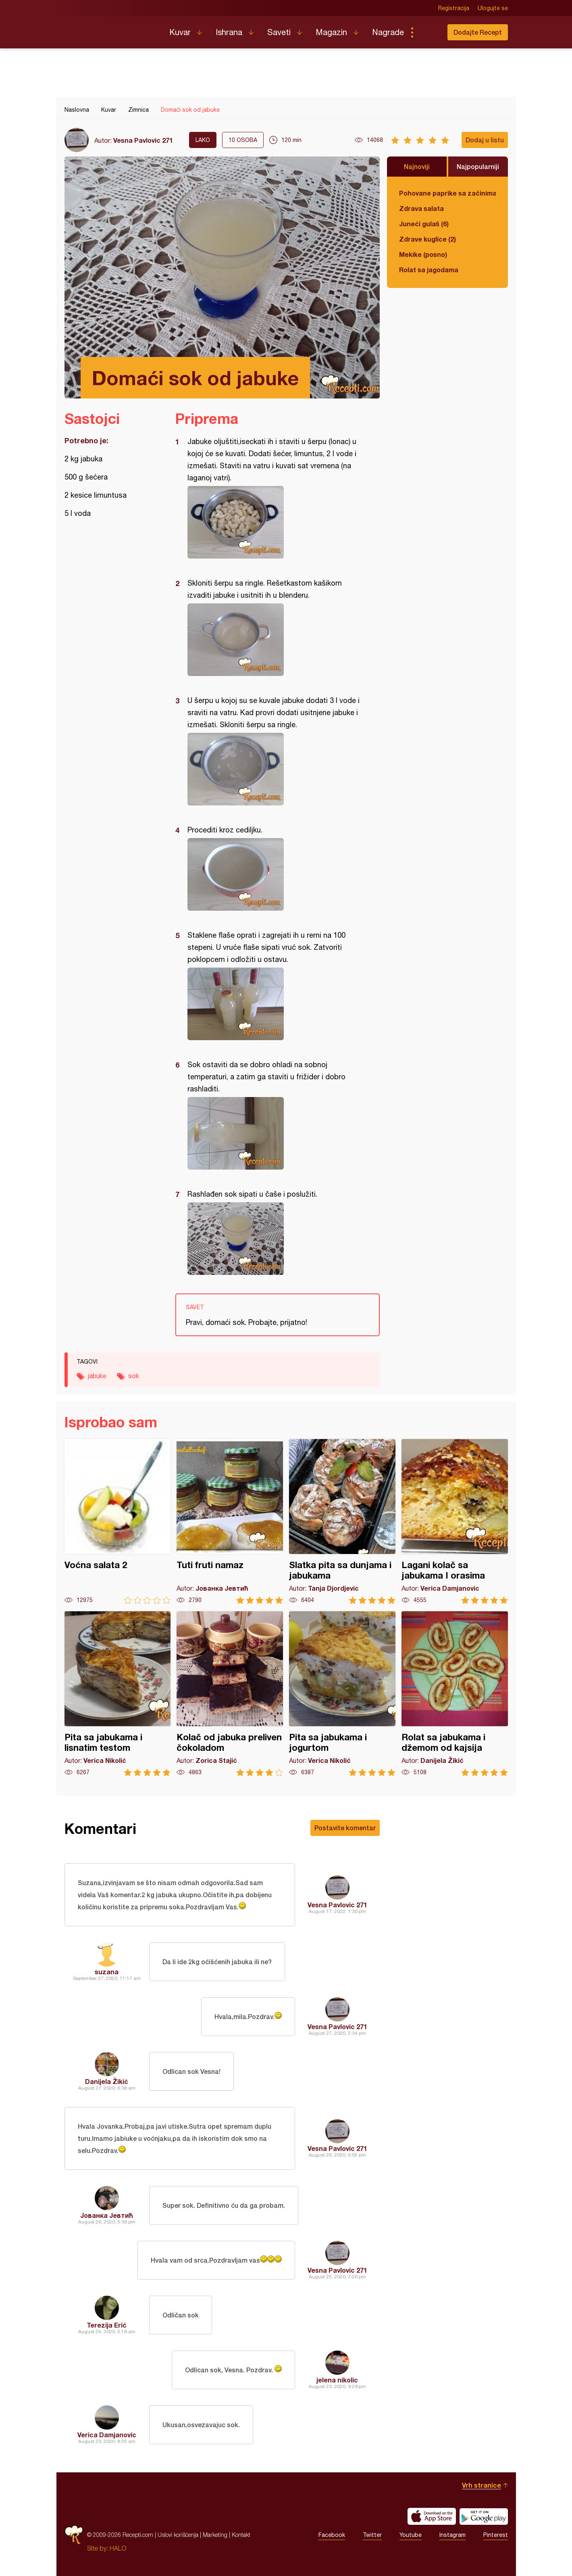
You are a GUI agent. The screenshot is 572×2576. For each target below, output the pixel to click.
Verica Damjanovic (106, 2434)
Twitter (372, 2535)
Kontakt (241, 2534)
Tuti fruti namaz (230, 1521)
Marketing (215, 2534)
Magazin (331, 32)
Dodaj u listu (485, 140)
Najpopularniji (478, 166)
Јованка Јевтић (106, 2215)
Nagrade (388, 32)
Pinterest (495, 2535)
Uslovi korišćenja (178, 2534)
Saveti (279, 32)
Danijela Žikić (106, 2081)
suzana (107, 1971)
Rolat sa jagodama (428, 269)
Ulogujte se (493, 8)
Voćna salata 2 (117, 1521)
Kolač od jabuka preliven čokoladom (230, 1693)
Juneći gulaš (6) (424, 223)
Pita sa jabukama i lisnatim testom (117, 1693)
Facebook (331, 2535)
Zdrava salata (421, 208)
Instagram (452, 2535)
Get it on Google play (484, 2516)
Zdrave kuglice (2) (427, 239)
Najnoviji (417, 166)
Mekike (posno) (423, 254)
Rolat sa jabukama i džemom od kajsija (454, 1693)
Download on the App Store (432, 2516)
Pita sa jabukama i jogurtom (342, 1693)
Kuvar (180, 32)
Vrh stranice (481, 2485)
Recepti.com (110, 29)
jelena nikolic (337, 2380)
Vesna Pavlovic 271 (143, 140)
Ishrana (229, 32)
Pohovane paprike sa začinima (447, 193)
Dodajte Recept (477, 32)
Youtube (410, 2535)
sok (133, 1375)
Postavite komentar (345, 1827)
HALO (118, 2548)
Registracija (453, 8)
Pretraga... (428, 32)
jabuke (97, 1375)
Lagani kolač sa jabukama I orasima (454, 1521)
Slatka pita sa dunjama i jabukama (342, 1521)
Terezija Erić (107, 2325)
